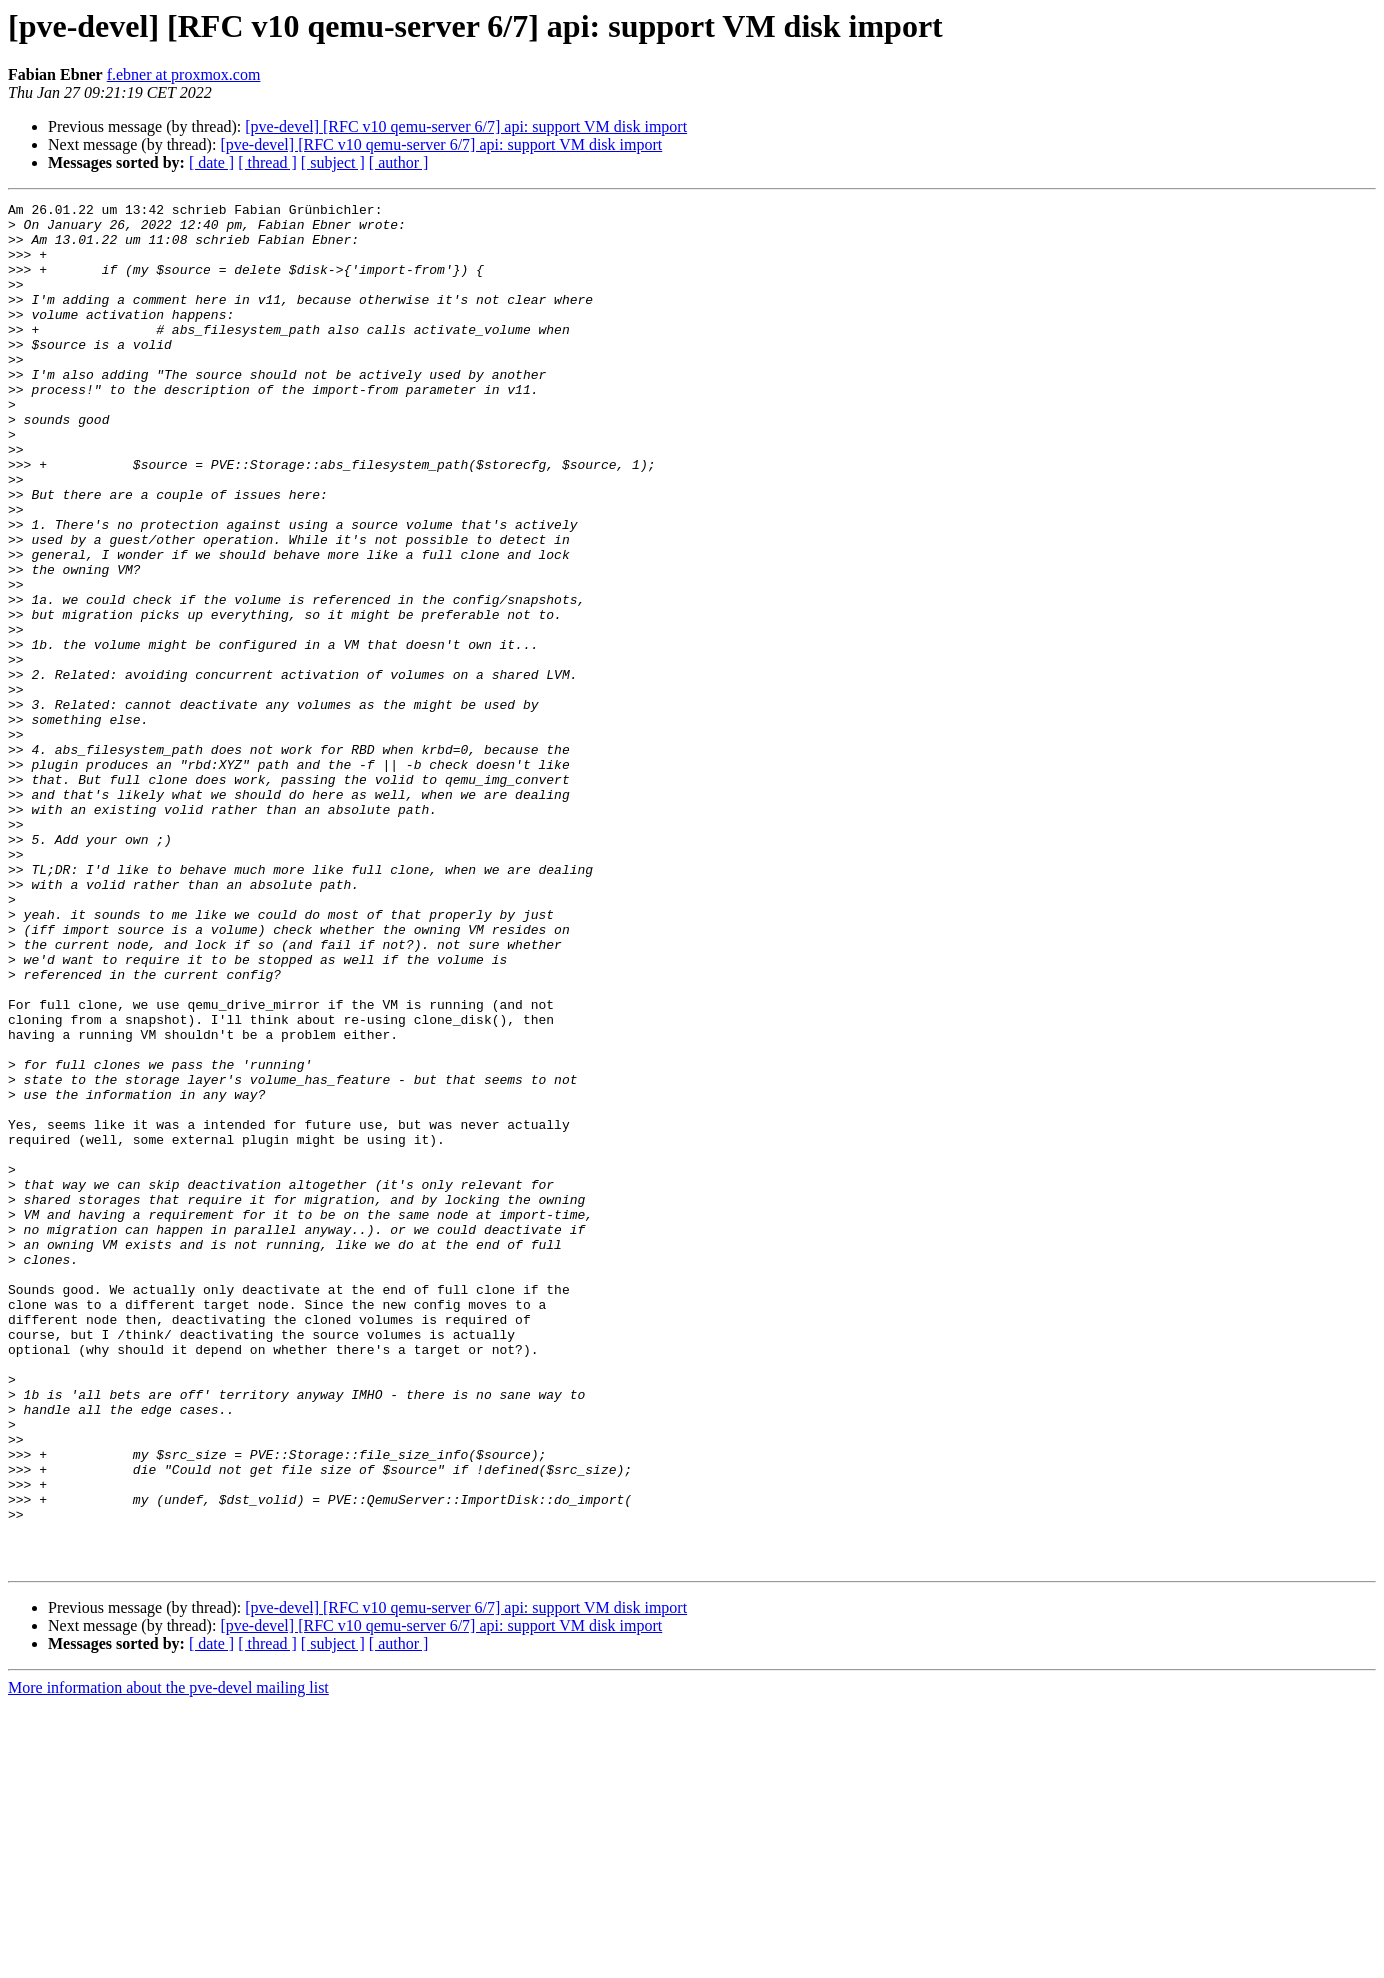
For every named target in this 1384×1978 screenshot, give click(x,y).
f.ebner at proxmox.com (184, 74)
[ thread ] (267, 162)
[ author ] (399, 162)
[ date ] (211, 162)
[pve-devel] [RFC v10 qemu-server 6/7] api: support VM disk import (466, 126)
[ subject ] (333, 162)
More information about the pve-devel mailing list (168, 1960)
